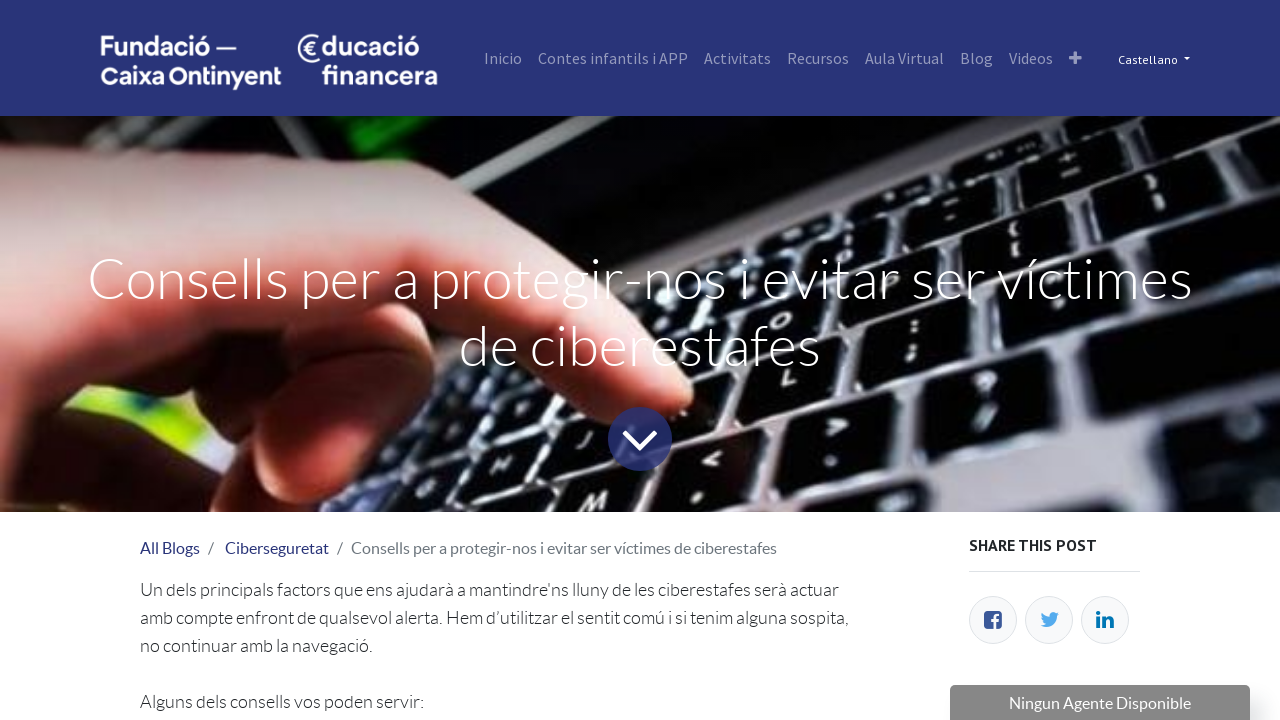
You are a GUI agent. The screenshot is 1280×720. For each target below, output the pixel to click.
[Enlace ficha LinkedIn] (1105, 620)
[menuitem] (503, 58)
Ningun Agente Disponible (1100, 703)
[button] (1075, 58)
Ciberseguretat (277, 548)
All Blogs (170, 548)
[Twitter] (1049, 620)
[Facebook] (993, 620)
